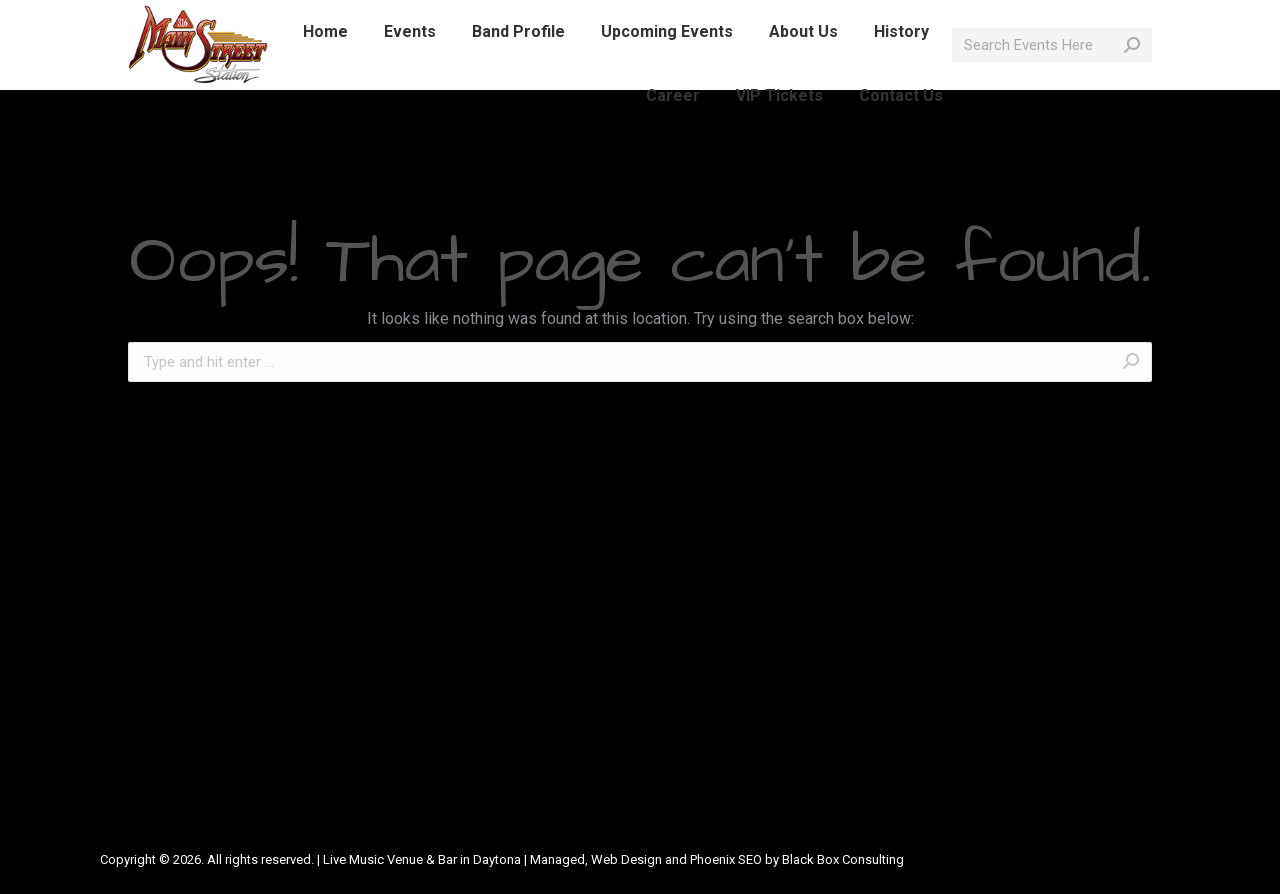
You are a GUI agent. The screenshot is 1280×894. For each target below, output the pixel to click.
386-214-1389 (228, 18)
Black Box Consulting (843, 859)
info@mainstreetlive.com (384, 18)
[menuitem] (325, 68)
